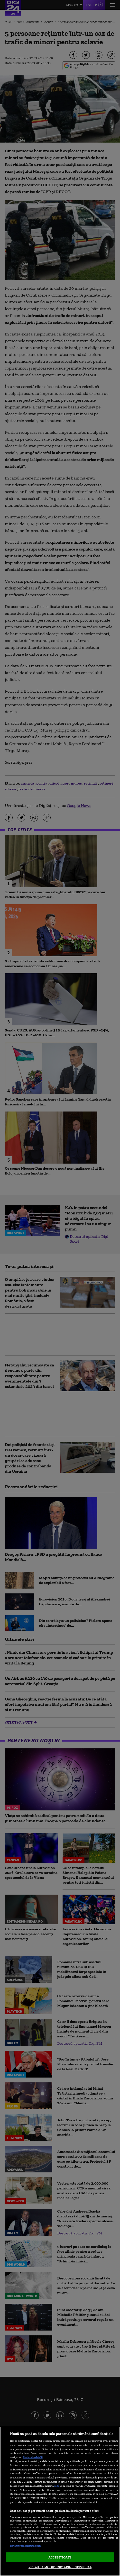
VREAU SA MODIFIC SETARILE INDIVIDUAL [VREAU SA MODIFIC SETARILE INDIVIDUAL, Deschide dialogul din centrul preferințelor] (60, 2567)
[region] (60, 2501)
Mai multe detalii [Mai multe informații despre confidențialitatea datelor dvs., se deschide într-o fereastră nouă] (33, 2457)
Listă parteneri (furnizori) (25, 2545)
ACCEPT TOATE (60, 2557)
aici (56, 2485)
